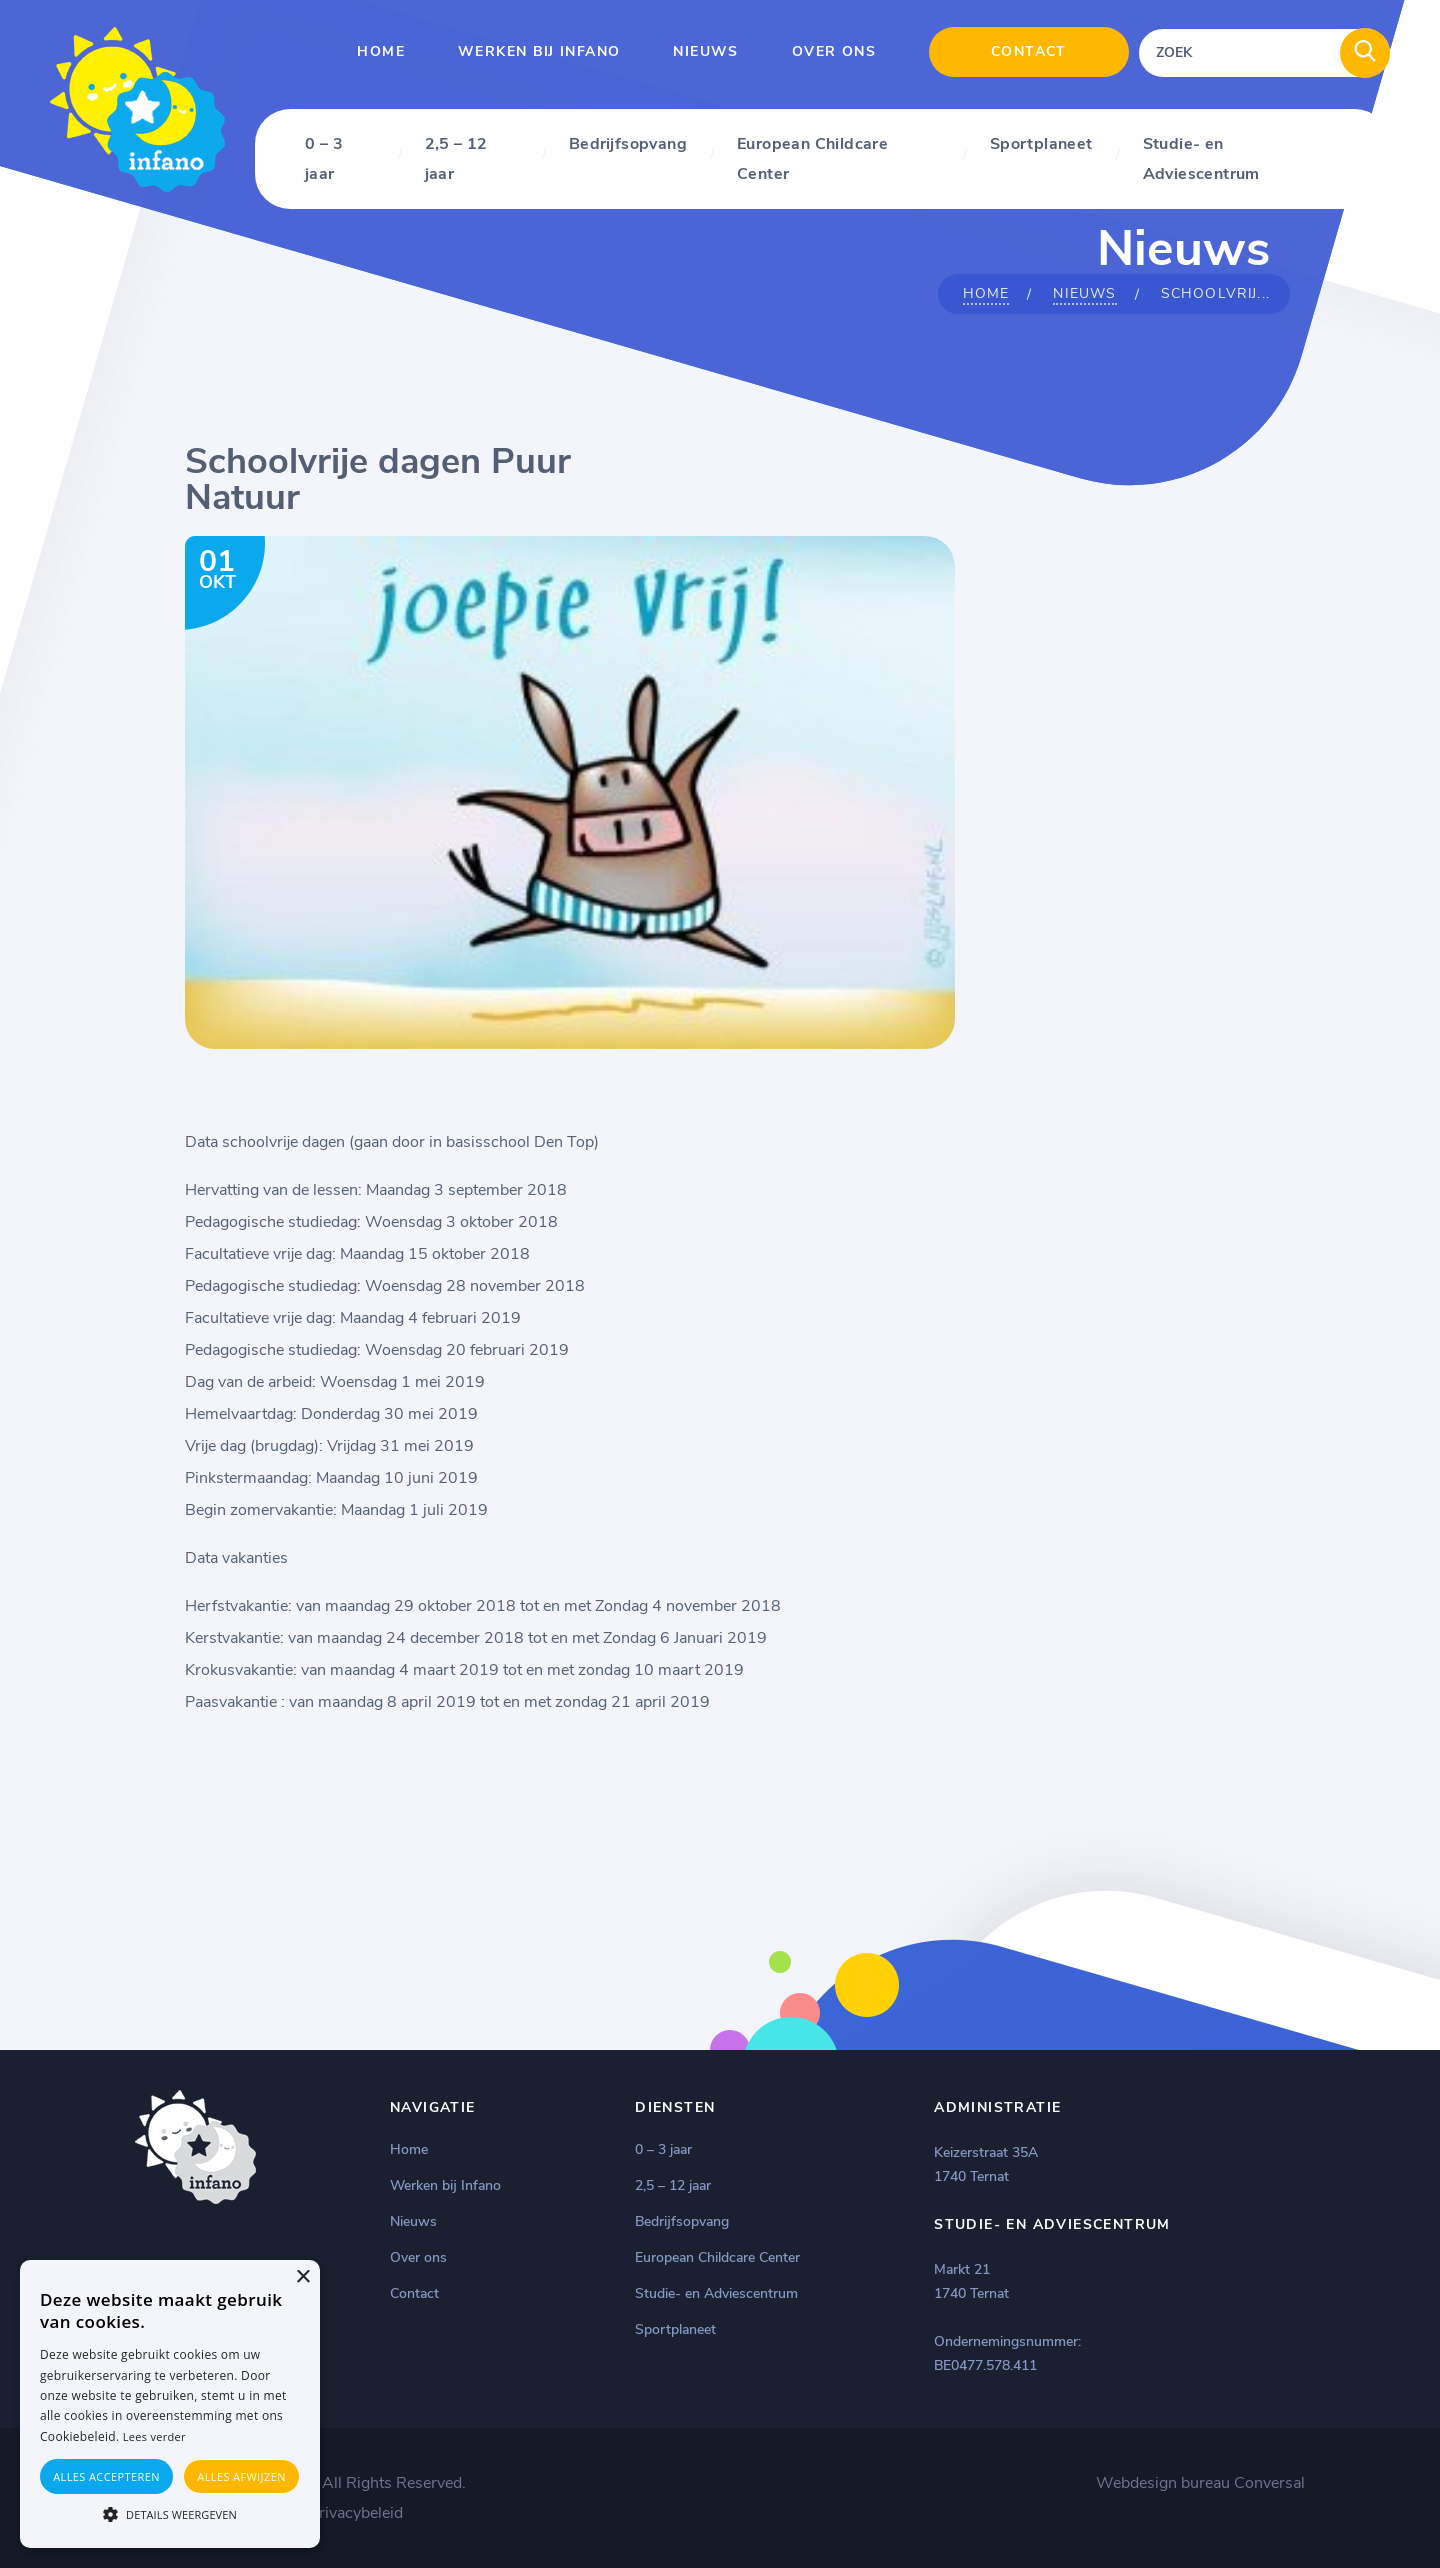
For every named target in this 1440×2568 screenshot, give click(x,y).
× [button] (302, 2277)
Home (381, 51)
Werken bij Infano (539, 51)
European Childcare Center (812, 159)
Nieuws (705, 51)
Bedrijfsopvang (628, 144)
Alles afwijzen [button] (241, 2476)
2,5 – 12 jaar (456, 159)
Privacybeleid (356, 2513)
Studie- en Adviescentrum (1201, 159)
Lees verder (154, 2436)
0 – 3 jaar (324, 159)
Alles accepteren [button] (106, 2476)
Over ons (834, 51)
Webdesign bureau (1163, 2483)
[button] (170, 2513)
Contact (1029, 51)
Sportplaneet (1041, 144)
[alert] (170, 2404)
